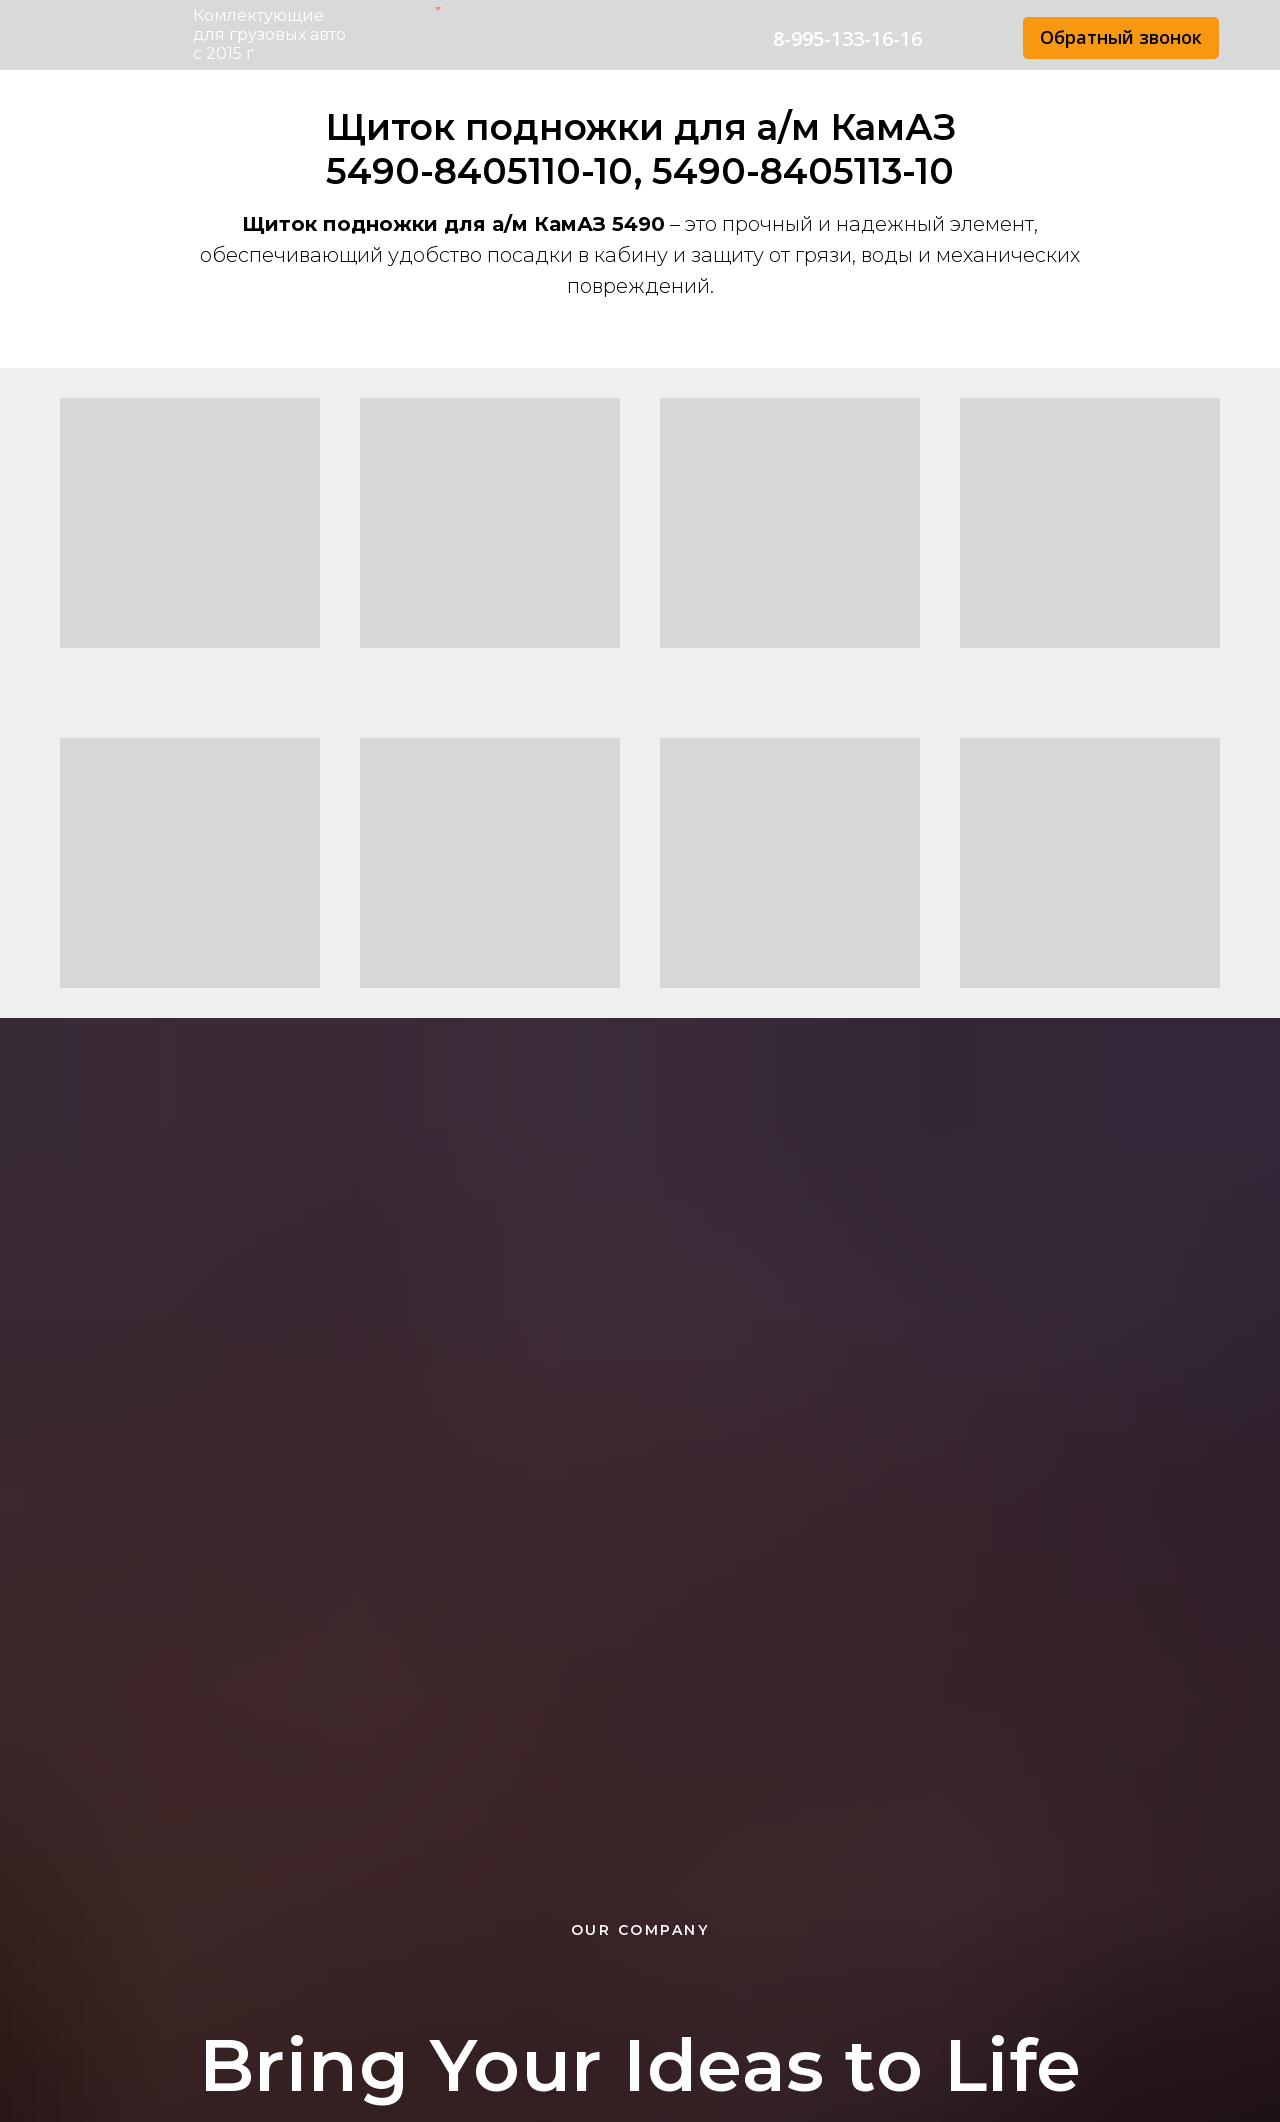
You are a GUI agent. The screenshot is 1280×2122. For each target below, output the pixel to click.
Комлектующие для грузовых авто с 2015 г (269, 34)
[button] (1121, 38)
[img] (972, 39)
